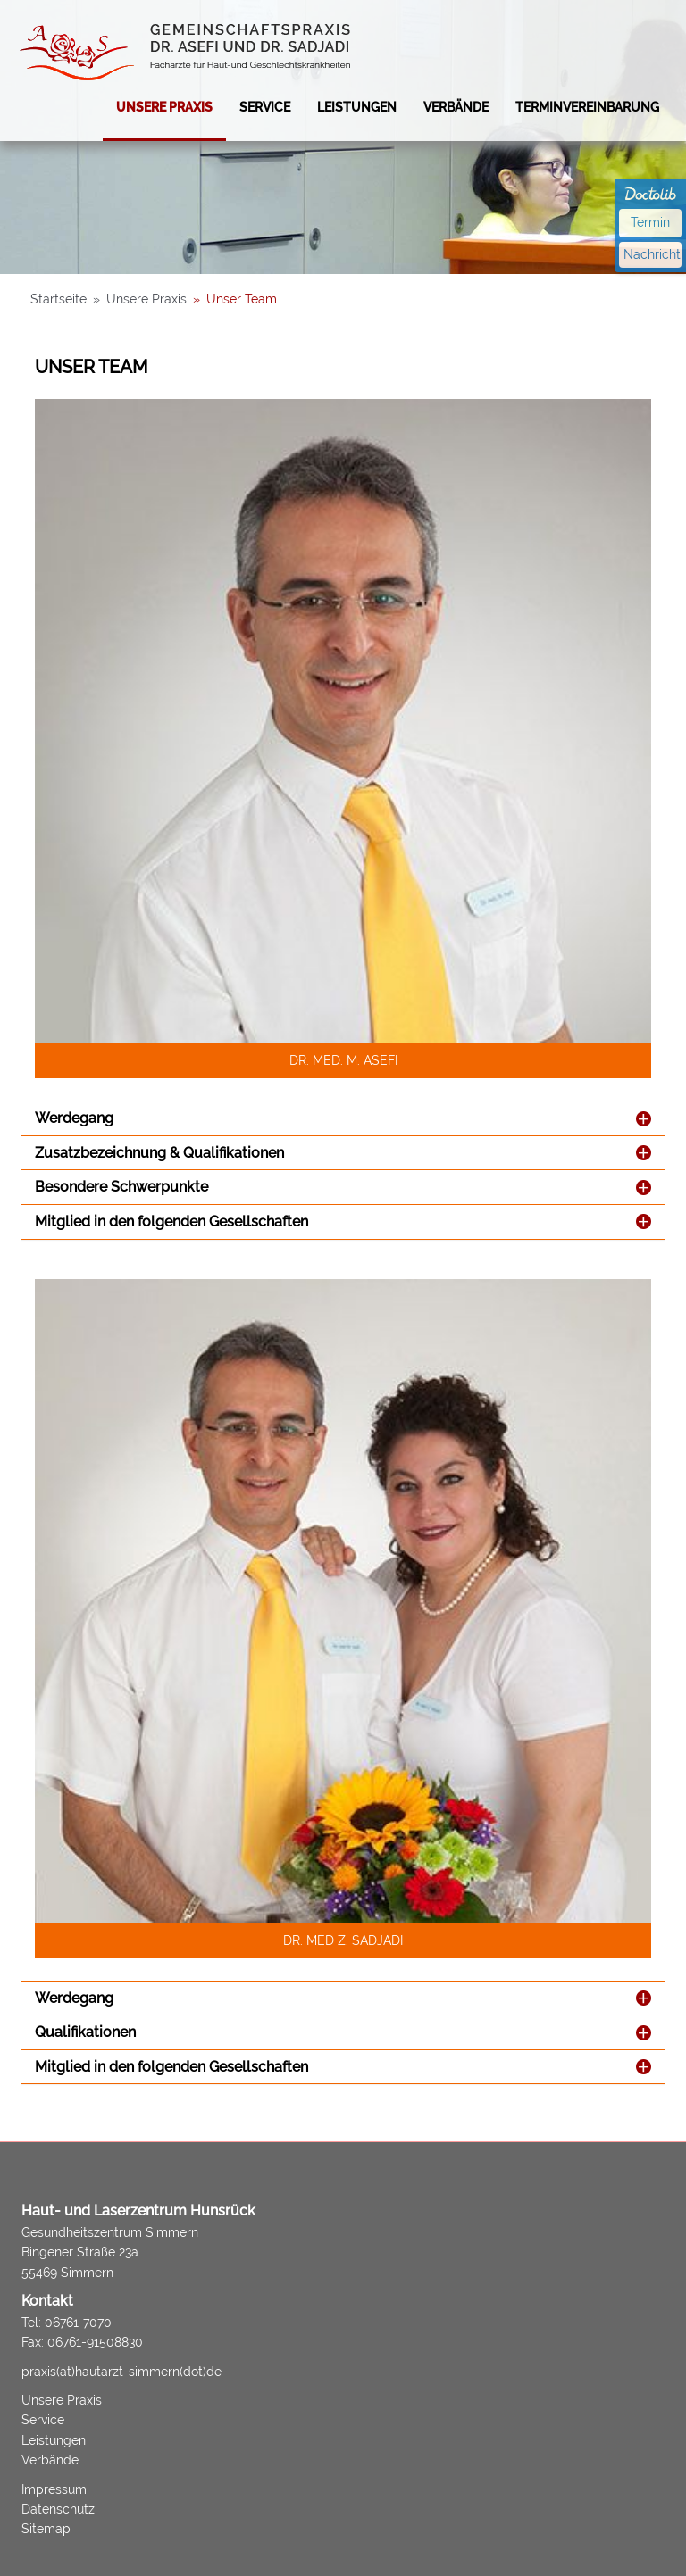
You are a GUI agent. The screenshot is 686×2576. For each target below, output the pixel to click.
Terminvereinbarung (587, 107)
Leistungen (357, 107)
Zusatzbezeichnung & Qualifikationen (159, 1153)
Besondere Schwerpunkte (121, 1187)
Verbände (456, 107)
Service (264, 107)
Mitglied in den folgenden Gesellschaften (171, 1222)
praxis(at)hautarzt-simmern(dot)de (121, 2371)
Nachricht (652, 254)
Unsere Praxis (164, 107)
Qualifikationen (85, 2032)
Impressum (54, 2489)
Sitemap (46, 2529)
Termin (650, 222)
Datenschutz (58, 2509)
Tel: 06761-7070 (66, 2322)
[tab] (343, 1118)
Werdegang (74, 1118)
